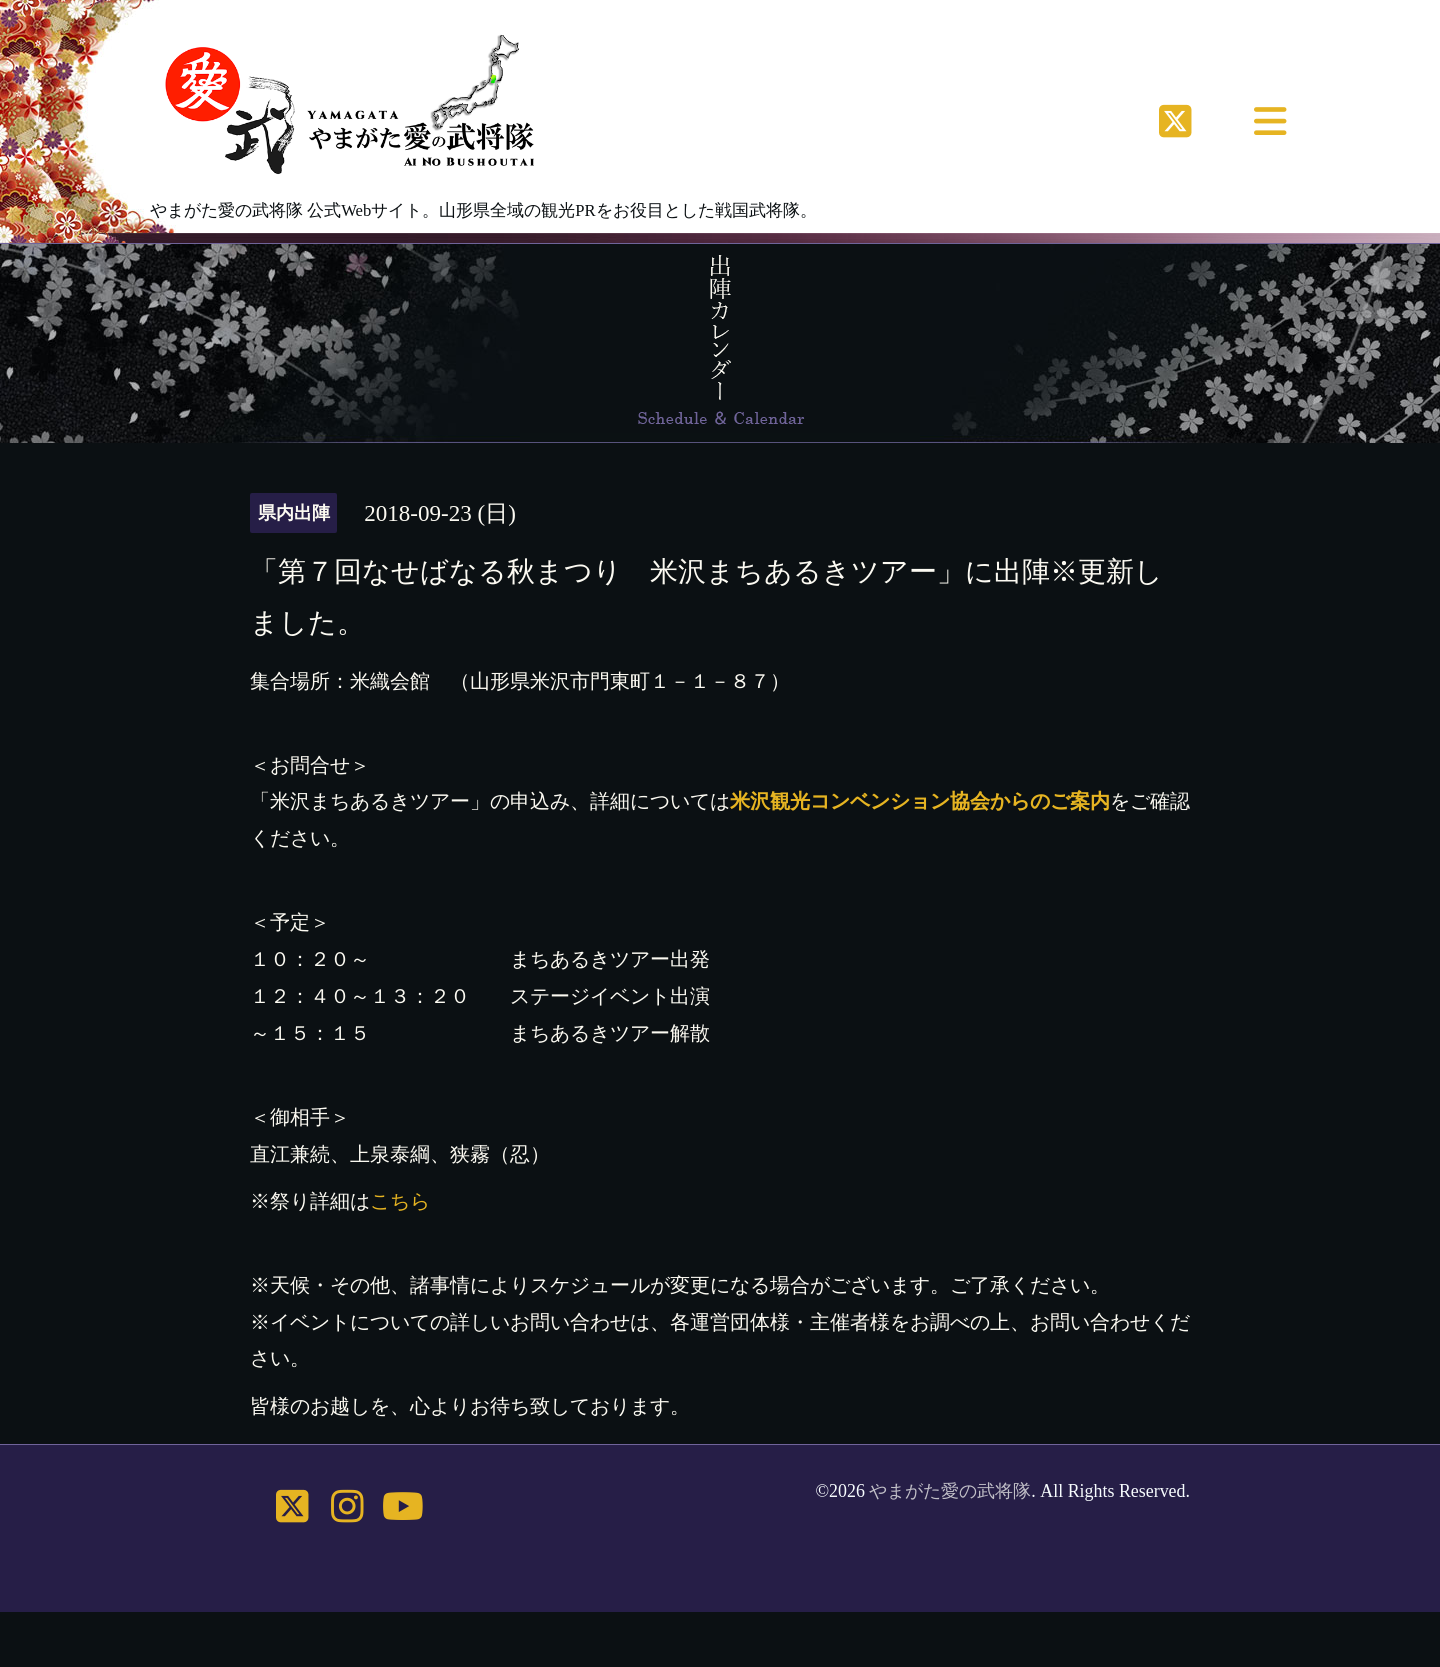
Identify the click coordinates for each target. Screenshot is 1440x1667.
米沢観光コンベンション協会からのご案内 (920, 801)
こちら (400, 1201)
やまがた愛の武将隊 (950, 1491)
